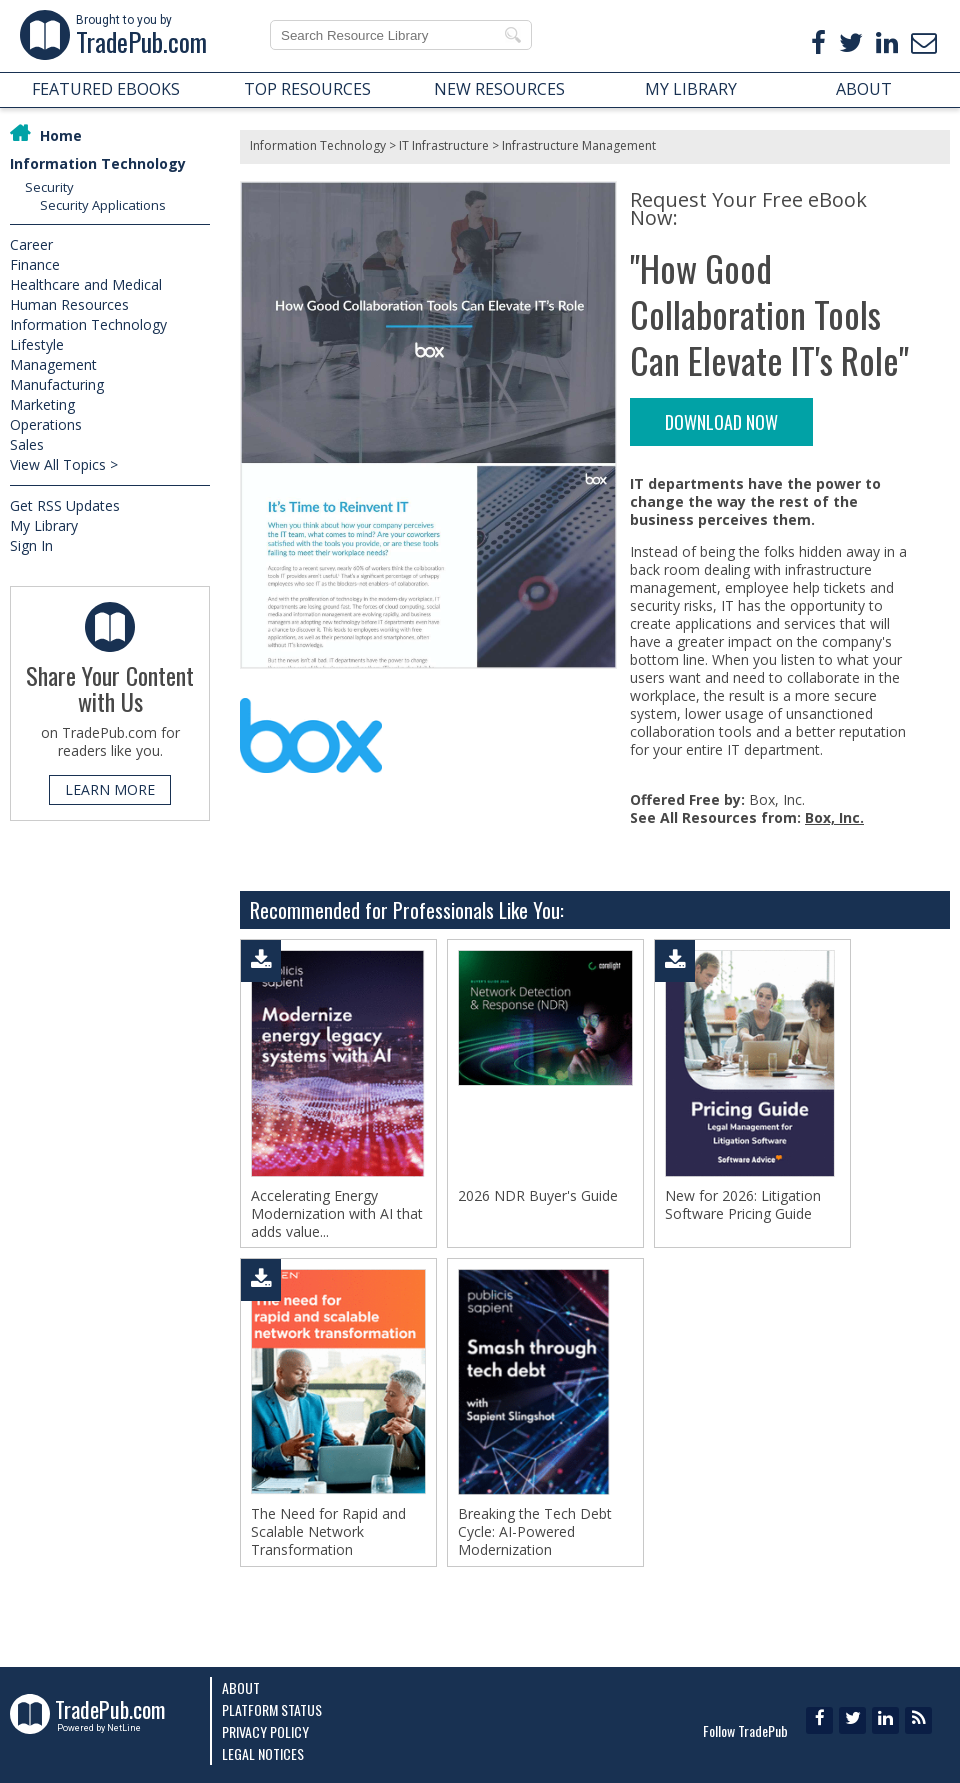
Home (61, 135)
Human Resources (69, 304)
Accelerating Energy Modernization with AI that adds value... (337, 1214)
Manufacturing (57, 384)
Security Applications (103, 205)
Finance (35, 264)
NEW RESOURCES (499, 89)
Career (31, 244)
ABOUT (864, 89)
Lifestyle (37, 344)
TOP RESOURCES (307, 89)
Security (49, 187)
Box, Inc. (834, 817)
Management (53, 364)
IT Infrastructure (444, 145)
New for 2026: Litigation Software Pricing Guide (743, 1205)
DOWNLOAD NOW (721, 422)
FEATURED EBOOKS (106, 89)
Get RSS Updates (65, 505)
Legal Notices (263, 1753)
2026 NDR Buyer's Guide (538, 1196)
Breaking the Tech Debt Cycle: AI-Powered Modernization (535, 1538)
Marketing (42, 404)
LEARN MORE (110, 789)
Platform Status (272, 1709)
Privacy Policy (265, 1731)
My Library (44, 525)
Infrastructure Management (579, 145)
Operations (46, 424)
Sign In (31, 545)
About (241, 1687)
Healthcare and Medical (86, 284)
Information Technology (98, 163)
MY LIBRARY (691, 89)
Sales (27, 444)
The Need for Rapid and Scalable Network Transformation (328, 1538)
